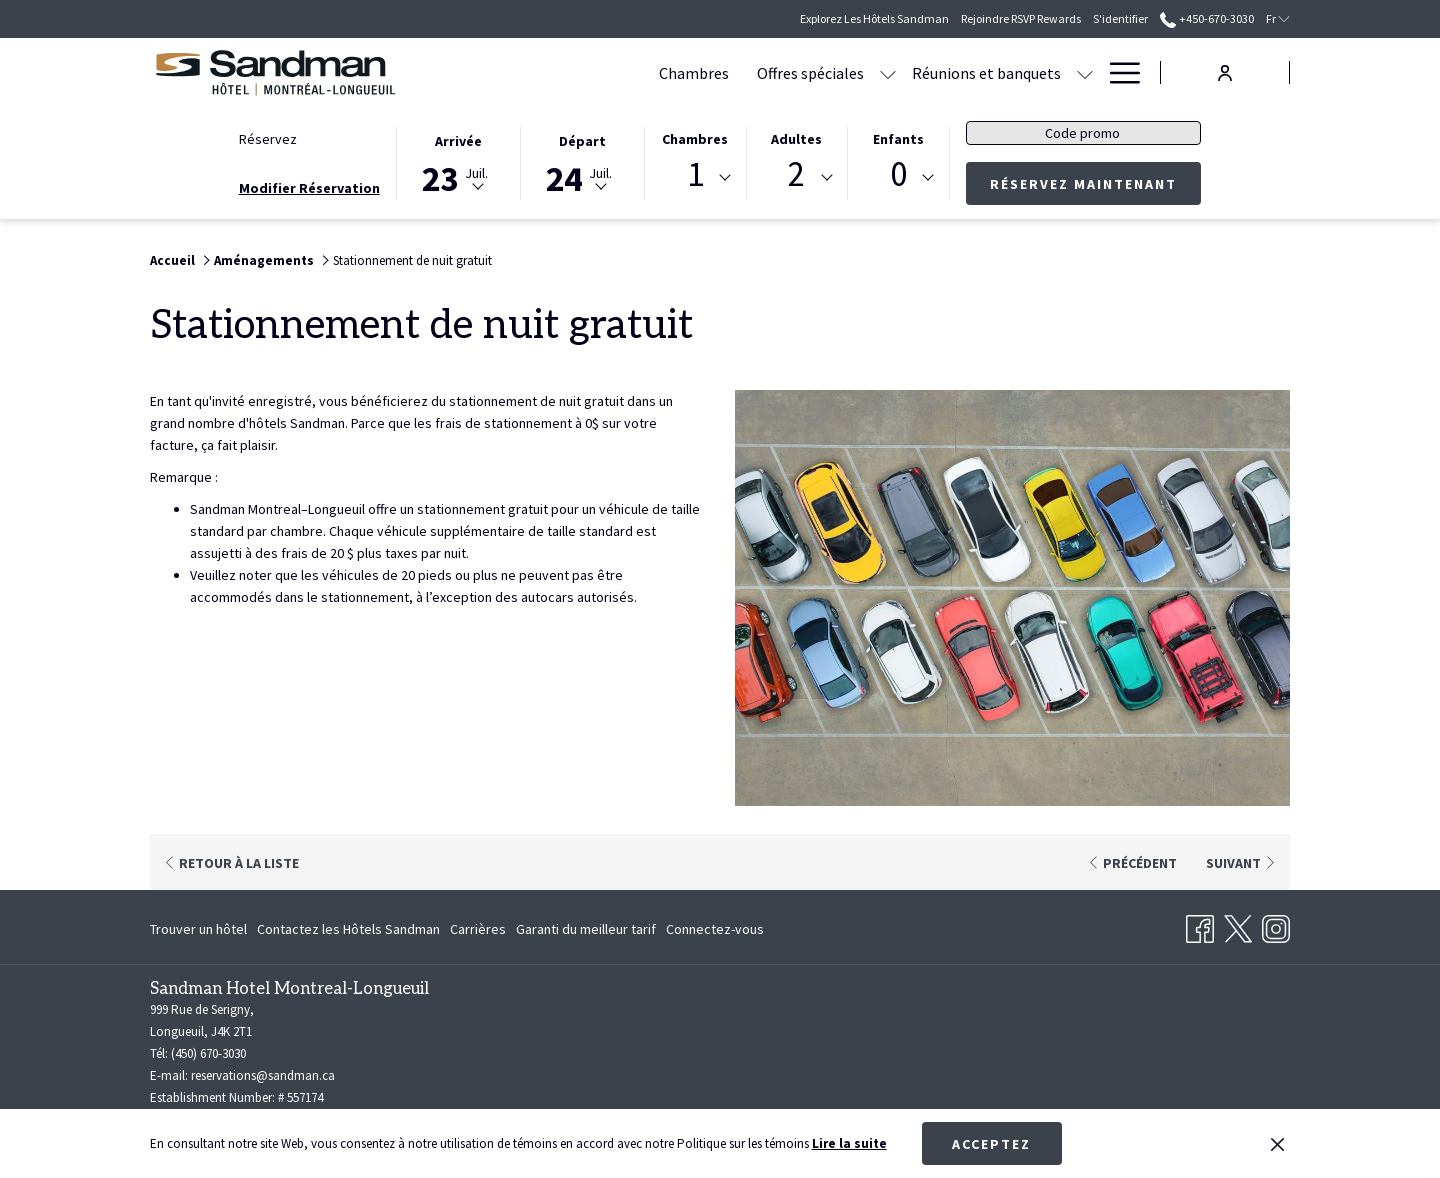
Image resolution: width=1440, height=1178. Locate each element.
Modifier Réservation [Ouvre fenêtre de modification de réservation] (309, 188)
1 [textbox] (695, 174)
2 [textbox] (796, 174)
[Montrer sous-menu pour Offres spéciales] (769, 72)
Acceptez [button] (991, 1144)
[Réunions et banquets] (867, 72)
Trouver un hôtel (198, 929)
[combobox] (695, 178)
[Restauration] (1035, 72)
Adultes (796, 139)
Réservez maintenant (1083, 184)
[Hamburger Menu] (1117, 72)
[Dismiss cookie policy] (1277, 1144)
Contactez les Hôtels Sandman (348, 929)
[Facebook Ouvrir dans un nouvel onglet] (1200, 925)
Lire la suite (849, 1143)
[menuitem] (201, 929)
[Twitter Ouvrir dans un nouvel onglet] (1238, 925)
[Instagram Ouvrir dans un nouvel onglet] (1276, 925)
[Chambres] (575, 72)
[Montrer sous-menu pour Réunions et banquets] (966, 72)
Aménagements (264, 260)
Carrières (478, 929)
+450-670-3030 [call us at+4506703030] (1206, 18)
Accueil (172, 260)
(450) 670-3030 (208, 1053)
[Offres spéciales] (691, 72)
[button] (459, 162)
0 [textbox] (898, 174)
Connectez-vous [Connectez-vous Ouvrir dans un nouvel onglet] (715, 932)
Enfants (898, 139)
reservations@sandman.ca (263, 1075)
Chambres (695, 139)
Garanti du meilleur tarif (586, 929)
